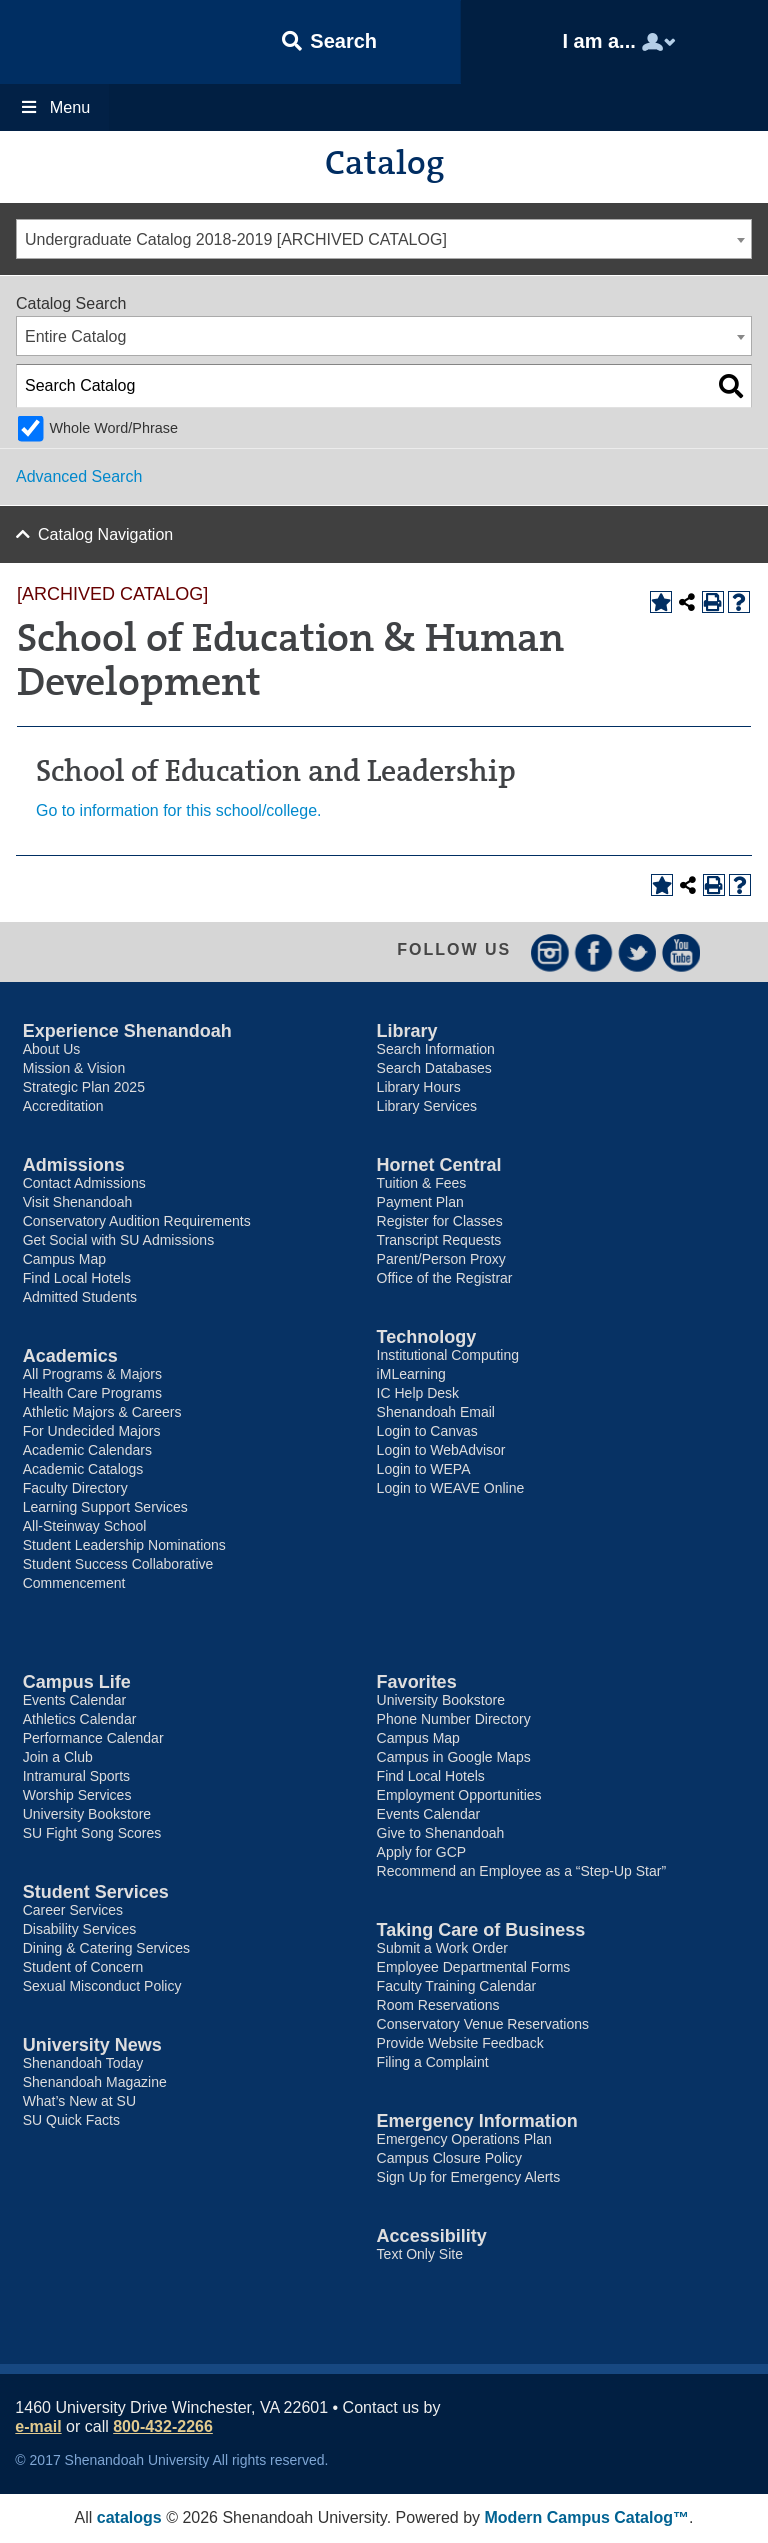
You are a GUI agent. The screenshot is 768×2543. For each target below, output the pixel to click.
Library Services (427, 1107)
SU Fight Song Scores (92, 1834)
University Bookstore (87, 1815)
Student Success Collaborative (118, 1565)
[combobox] (384, 239)
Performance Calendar (93, 1739)
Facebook (593, 952)
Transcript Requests (439, 1241)
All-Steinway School (85, 1527)
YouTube (681, 952)
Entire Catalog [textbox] (75, 336)
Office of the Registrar (445, 1279)
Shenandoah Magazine (95, 2083)
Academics (70, 1357)
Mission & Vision (74, 1069)
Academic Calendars (87, 1451)
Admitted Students (80, 1298)
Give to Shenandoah (441, 1834)
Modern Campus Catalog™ (587, 2518)
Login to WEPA (424, 1470)
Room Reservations (438, 2006)
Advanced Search (79, 476)
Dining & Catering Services (106, 1949)
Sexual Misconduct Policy (102, 1987)
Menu (55, 106)
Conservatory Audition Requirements (137, 1222)
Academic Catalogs (83, 1470)
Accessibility (432, 2237)
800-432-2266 (163, 2427)
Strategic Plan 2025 (84, 1088)
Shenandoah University (99, 42)
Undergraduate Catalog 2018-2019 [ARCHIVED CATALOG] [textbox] (236, 239)
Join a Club (58, 1758)
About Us (52, 1050)
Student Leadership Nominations (124, 1546)
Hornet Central (439, 1166)
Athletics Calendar (80, 1720)
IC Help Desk (418, 1394)
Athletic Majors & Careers (102, 1413)
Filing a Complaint (433, 2063)
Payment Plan (420, 1203)
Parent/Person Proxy (441, 1260)
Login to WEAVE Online (451, 1489)
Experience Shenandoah (127, 1032)
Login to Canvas (427, 1432)
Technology (427, 1338)
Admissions (74, 1166)
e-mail (38, 2427)
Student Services (96, 1893)
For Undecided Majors (92, 1432)
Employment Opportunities (459, 1796)
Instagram (549, 952)
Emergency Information (477, 2122)
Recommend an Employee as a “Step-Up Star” (521, 1872)
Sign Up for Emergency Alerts (469, 2178)
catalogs (129, 2518)
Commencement (74, 1584)
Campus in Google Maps (454, 1758)
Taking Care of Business (481, 1931)
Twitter (637, 952)
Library (407, 1032)
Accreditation (63, 1107)
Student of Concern (83, 1968)
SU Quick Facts (71, 2121)
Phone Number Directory (454, 1720)
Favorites (417, 1683)
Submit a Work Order (442, 1949)
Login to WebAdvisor (441, 1451)
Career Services (73, 1911)
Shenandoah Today (83, 2064)
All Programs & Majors (92, 1375)
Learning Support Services (105, 1508)
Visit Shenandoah (78, 1203)
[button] (330, 42)
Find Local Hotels (77, 1279)
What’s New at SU (79, 2102)
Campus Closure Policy (450, 2159)
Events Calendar (75, 1701)
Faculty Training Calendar (457, 1987)
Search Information (436, 1050)
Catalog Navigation (105, 534)
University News (92, 2046)
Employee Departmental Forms (474, 1968)
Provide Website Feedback (460, 2044)
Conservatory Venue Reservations (483, 2025)
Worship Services (77, 1796)
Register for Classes (440, 1222)
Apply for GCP (421, 1853)
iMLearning (411, 1375)
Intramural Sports (76, 1777)
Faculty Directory (75, 1489)
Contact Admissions (84, 1184)
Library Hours (419, 1088)
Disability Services (80, 1930)
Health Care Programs (92, 1394)
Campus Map (64, 1260)
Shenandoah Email (436, 1413)
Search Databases (434, 1069)
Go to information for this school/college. (178, 810)
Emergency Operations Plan (464, 2140)
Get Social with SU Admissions (118, 1241)
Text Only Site (420, 2255)
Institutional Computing (448, 1356)
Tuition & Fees (422, 1184)
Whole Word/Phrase (113, 428)
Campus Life (77, 1683)
